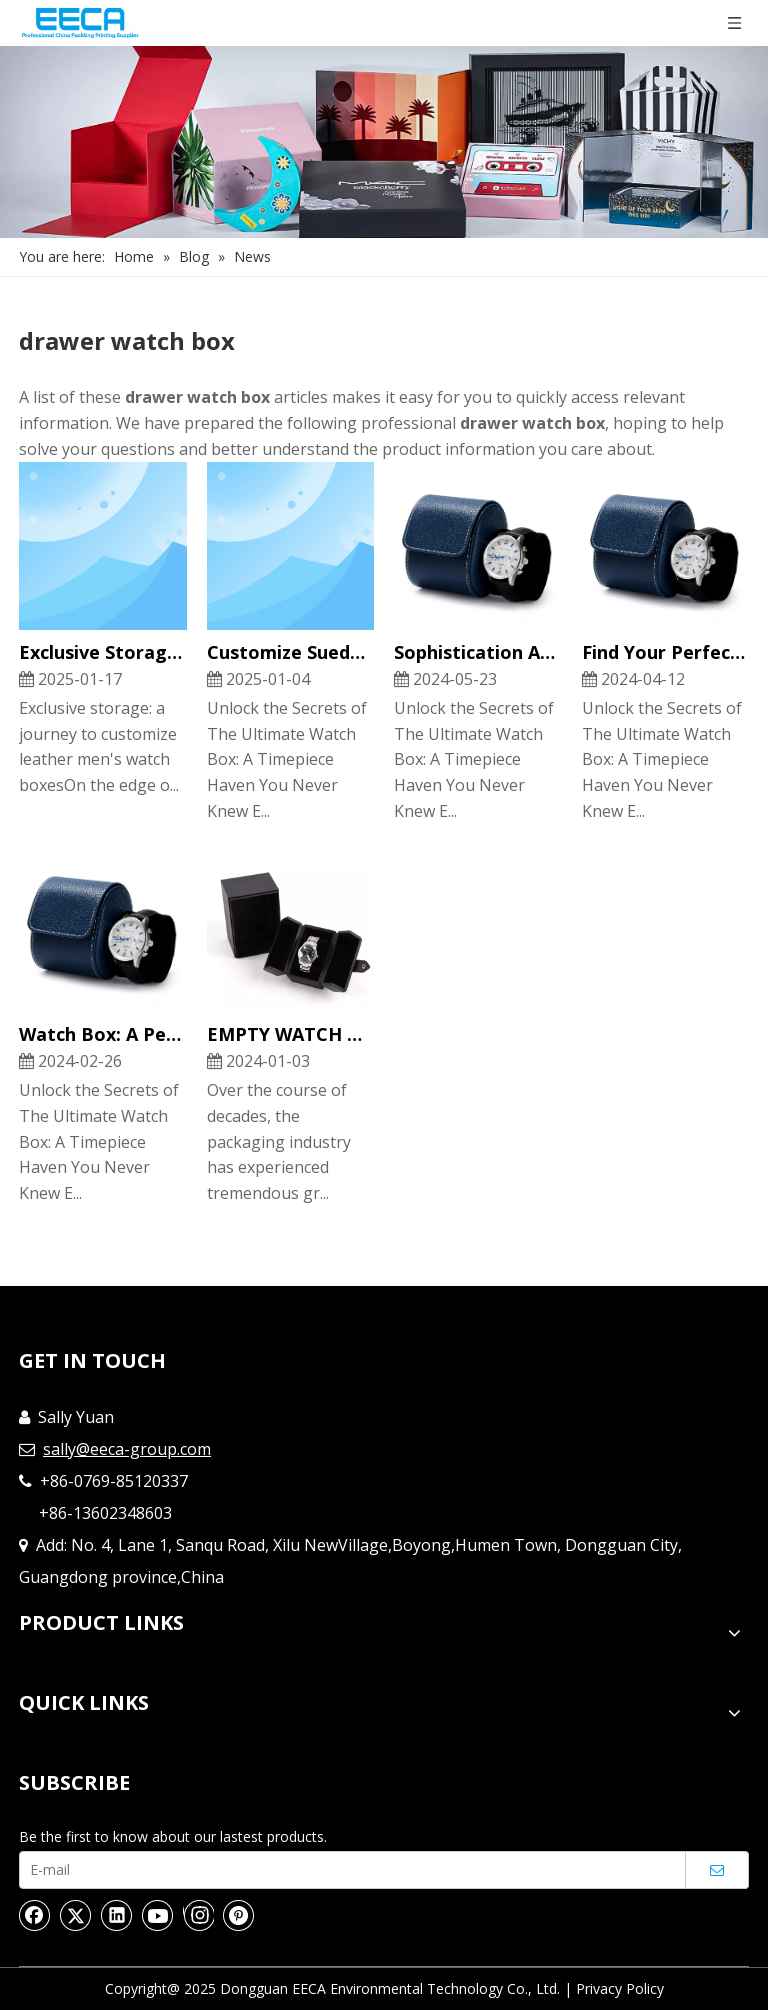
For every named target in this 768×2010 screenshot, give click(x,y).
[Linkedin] (117, 1915)
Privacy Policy (620, 1988)
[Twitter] (76, 1915)
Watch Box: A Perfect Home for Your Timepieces (103, 1034)
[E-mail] (347, 1870)
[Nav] (384, 142)
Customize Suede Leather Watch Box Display (291, 652)
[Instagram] (198, 1915)
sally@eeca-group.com (127, 1449)
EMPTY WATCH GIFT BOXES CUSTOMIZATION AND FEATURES (291, 1034)
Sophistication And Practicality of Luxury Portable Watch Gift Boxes (478, 652)
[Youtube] (158, 1915)
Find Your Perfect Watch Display (666, 652)
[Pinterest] (239, 1915)
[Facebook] (35, 1915)
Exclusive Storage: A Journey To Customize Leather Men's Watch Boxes (103, 652)
